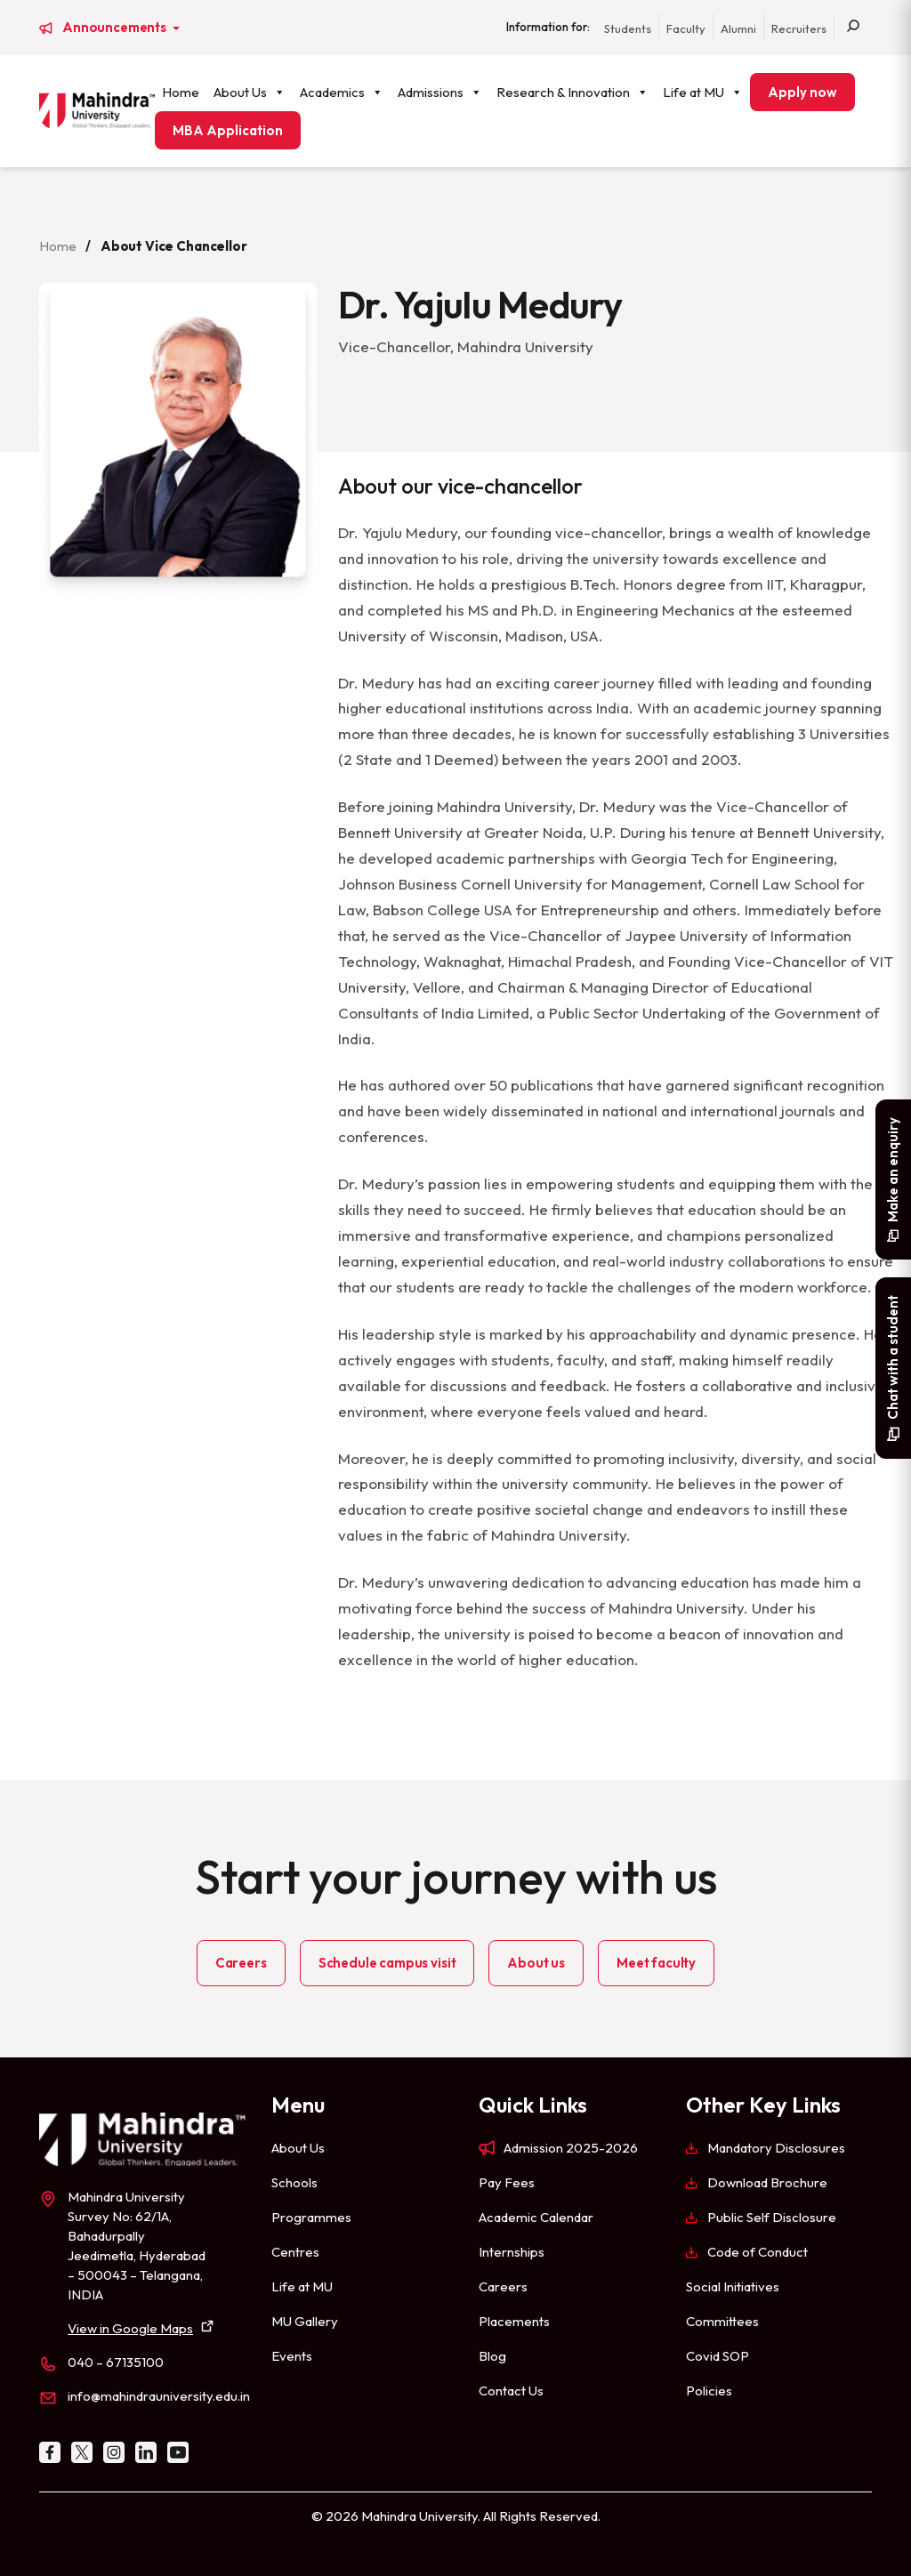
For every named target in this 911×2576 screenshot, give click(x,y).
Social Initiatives (732, 2286)
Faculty (685, 28)
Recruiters (798, 28)
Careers (241, 1962)
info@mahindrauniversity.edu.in (159, 2395)
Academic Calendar (536, 2217)
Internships (511, 2251)
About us (536, 1962)
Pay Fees (507, 2182)
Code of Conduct (757, 2251)
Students (627, 28)
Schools (294, 2182)
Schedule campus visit (387, 1962)
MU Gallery (304, 2321)
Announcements (115, 28)
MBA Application (228, 130)
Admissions (440, 92)
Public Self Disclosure (771, 2217)
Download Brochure (767, 2182)
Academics (341, 92)
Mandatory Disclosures (776, 2147)
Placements (514, 2321)
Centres (295, 2251)
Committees (722, 2321)
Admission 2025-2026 (571, 2147)
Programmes (311, 2217)
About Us (250, 92)
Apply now (802, 92)
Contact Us (511, 2390)
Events (291, 2355)
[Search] (853, 27)
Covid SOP (717, 2355)
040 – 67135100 (116, 2362)
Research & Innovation (572, 92)
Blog (492, 2355)
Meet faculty (656, 1962)
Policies (709, 2390)
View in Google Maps (130, 2328)
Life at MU (703, 92)
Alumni (738, 28)
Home (180, 92)
